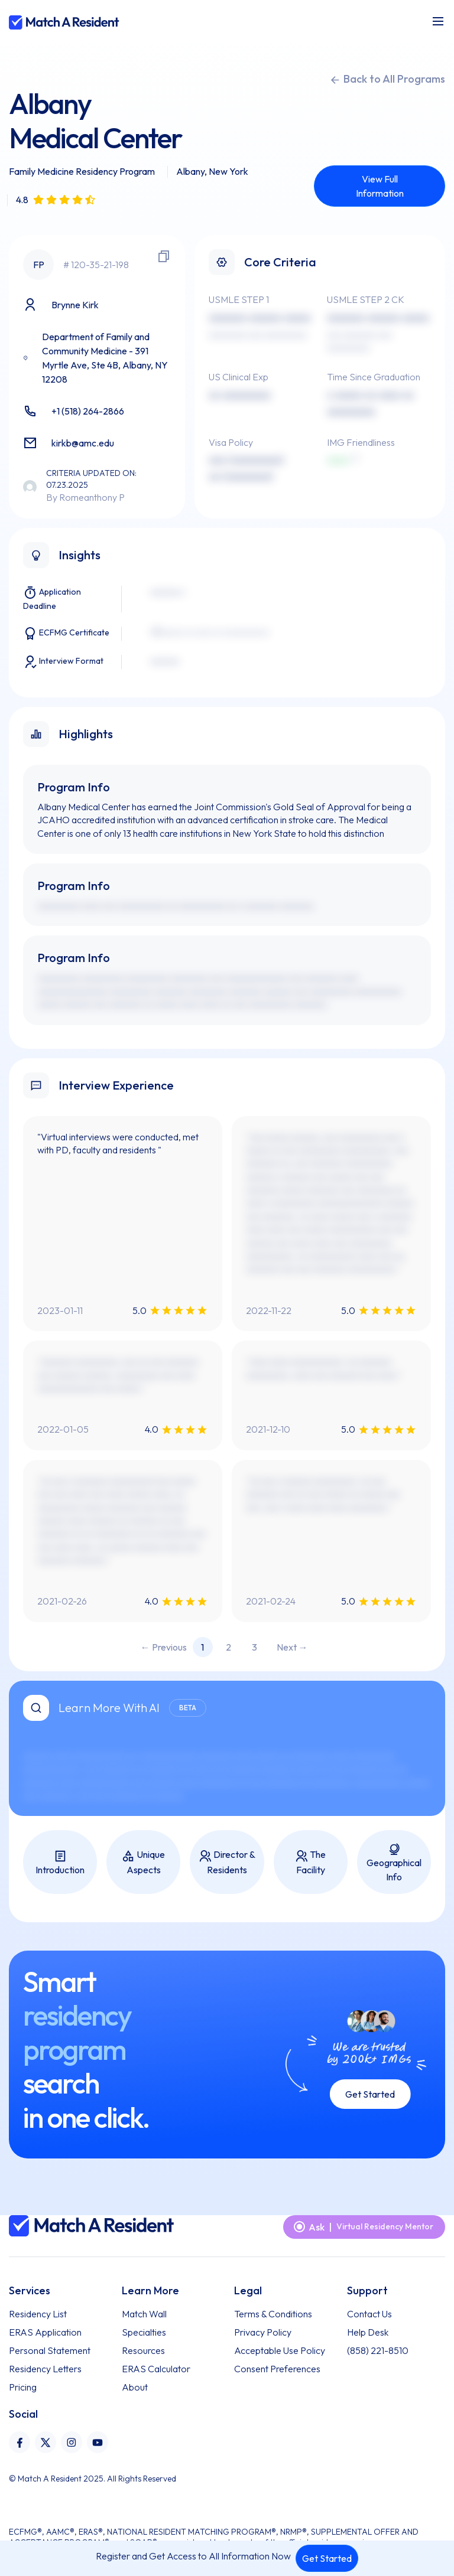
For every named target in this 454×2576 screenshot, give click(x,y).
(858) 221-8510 (377, 2350)
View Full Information (380, 186)
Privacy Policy (262, 2332)
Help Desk (367, 2332)
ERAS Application (45, 2332)
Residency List (38, 2314)
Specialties (144, 2332)
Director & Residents (227, 1861)
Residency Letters (45, 2369)
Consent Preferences (277, 2369)
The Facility (310, 1861)
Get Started (327, 2558)
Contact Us (369, 2314)
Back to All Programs (387, 79)
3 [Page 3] (254, 1647)
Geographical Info (394, 1863)
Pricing (23, 2387)
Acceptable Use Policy (279, 2350)
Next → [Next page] (292, 1647)
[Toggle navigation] (438, 21)
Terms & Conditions (273, 2314)
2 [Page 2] (228, 1647)
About (135, 2387)
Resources (143, 2350)
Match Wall (144, 2314)
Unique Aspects (143, 1861)
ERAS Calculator (156, 2369)
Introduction (60, 1863)
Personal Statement (49, 2350)
